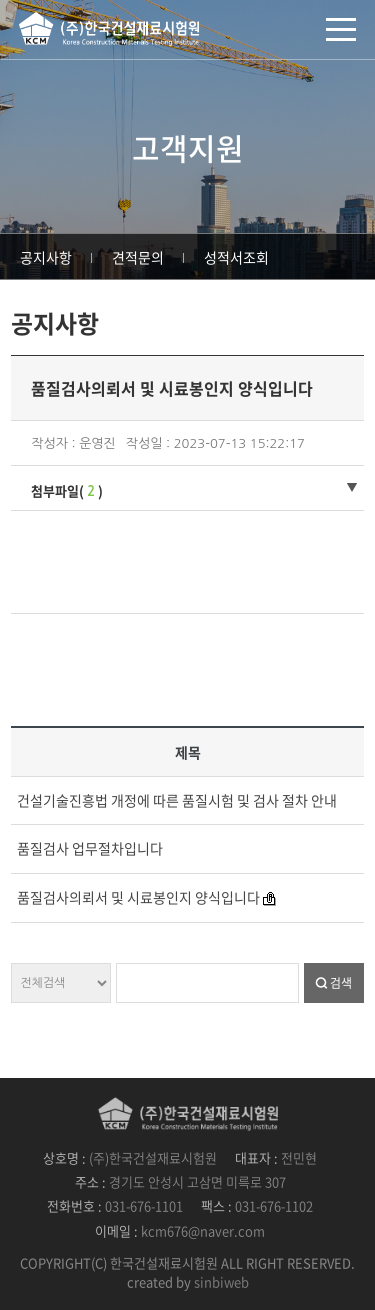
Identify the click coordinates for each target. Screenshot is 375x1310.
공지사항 (46, 257)
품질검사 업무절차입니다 (90, 848)
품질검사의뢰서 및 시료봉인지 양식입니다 (138, 897)
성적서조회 (236, 257)
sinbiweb (221, 1281)
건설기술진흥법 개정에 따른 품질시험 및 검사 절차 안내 (177, 800)
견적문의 (138, 257)
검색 (341, 983)
